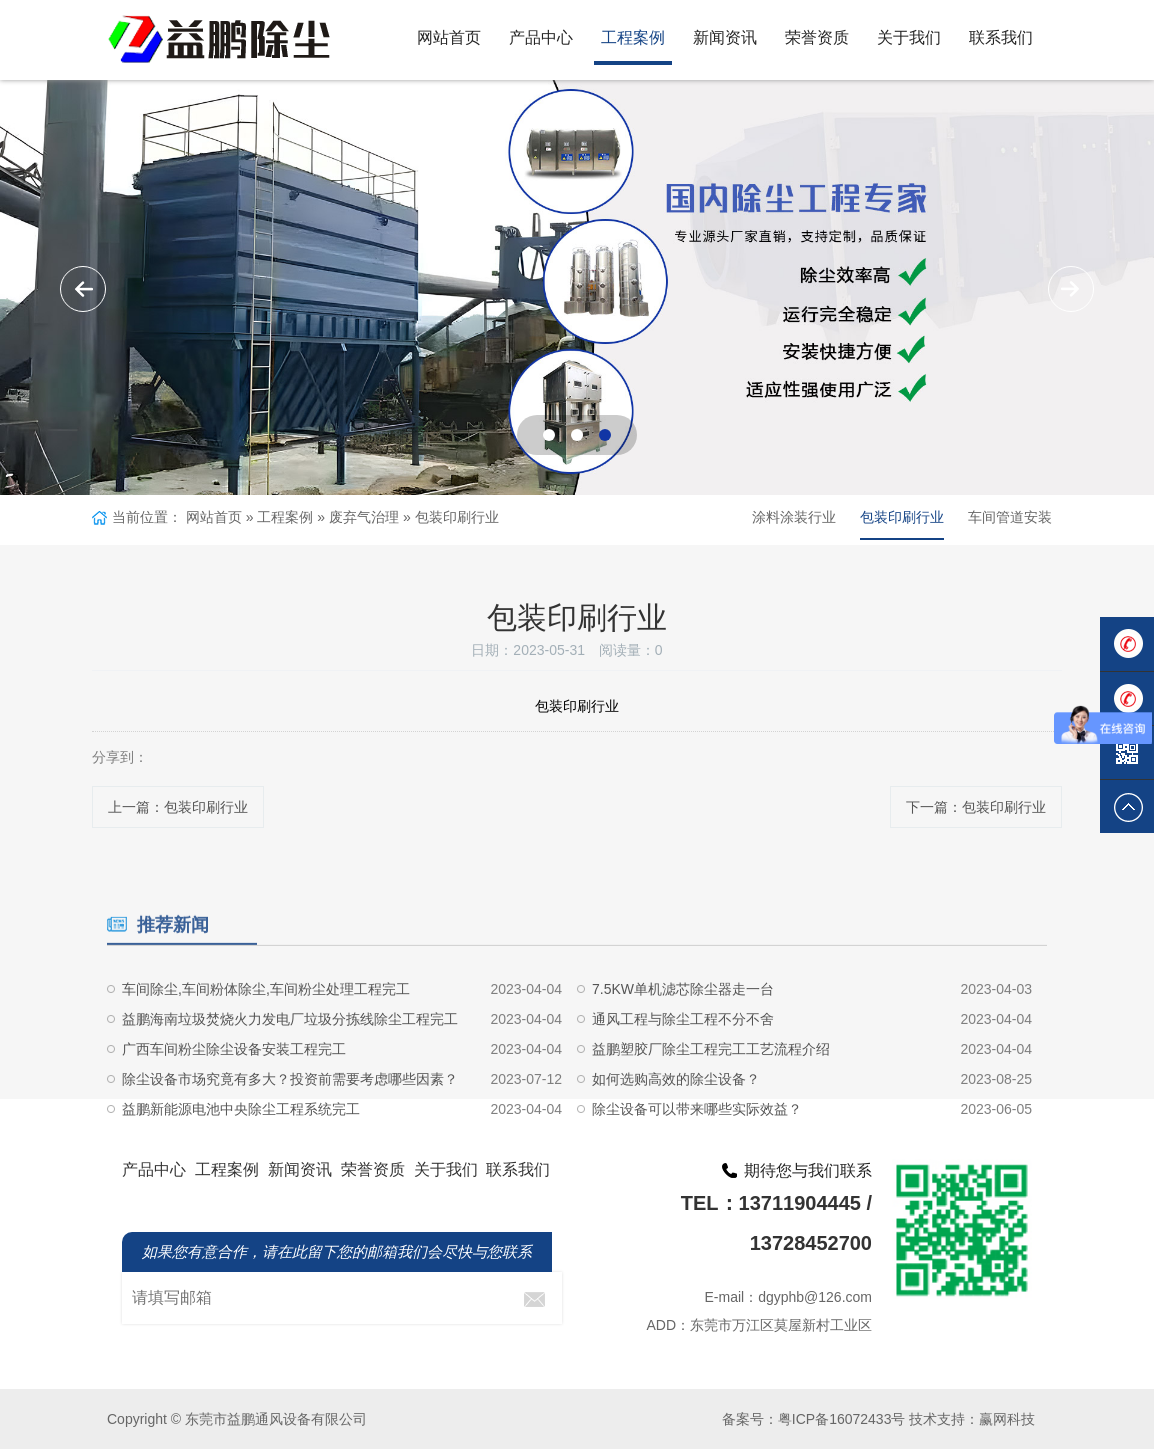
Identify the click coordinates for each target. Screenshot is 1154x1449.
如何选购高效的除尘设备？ (676, 1127)
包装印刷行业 (457, 517)
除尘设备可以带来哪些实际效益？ (697, 1157)
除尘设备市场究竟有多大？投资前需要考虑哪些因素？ (290, 1127)
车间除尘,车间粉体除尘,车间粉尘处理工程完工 (266, 1037)
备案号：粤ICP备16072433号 (814, 1419)
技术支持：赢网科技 (972, 1419)
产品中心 (541, 37)
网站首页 (449, 37)
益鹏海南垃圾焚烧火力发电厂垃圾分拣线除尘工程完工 (290, 1067)
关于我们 (909, 37)
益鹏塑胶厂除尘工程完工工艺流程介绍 (711, 1097)
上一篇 (178, 807)
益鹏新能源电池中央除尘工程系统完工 (241, 1157)
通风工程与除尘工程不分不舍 (683, 1067)
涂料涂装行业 (794, 517)
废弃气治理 (364, 517)
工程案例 (633, 37)
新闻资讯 (725, 37)
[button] (1071, 289)
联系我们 (1001, 37)
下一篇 (976, 807)
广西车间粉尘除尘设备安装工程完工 (234, 1097)
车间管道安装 (1010, 517)
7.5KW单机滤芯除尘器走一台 (683, 1037)
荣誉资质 (817, 37)
